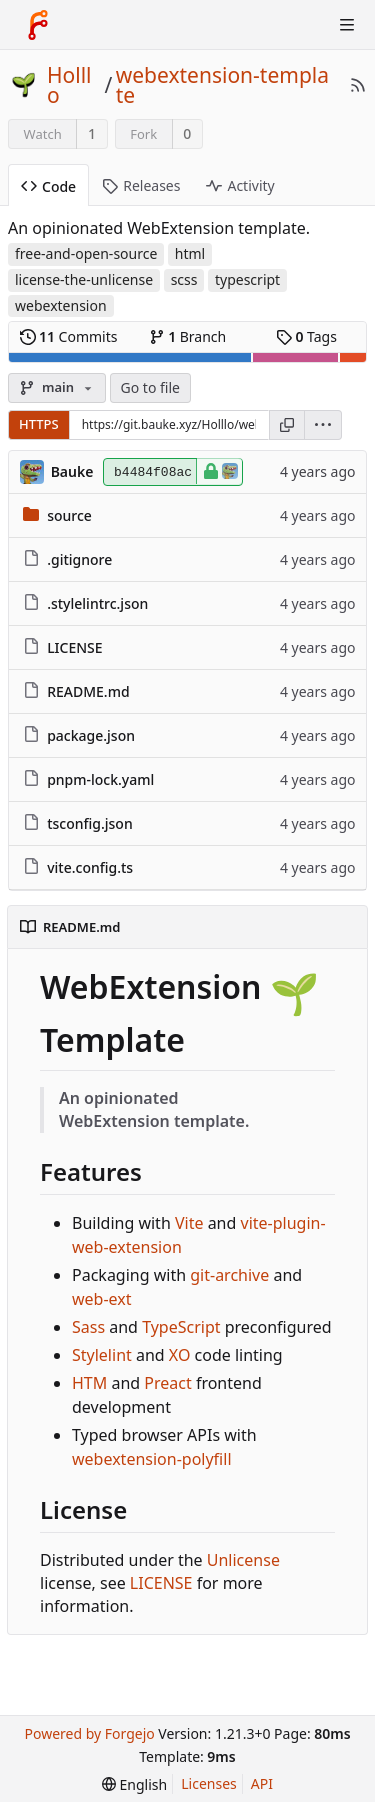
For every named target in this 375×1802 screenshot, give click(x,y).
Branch (188, 336)
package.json (91, 735)
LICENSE (74, 647)
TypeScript (181, 1327)
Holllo (69, 85)
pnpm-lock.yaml (100, 779)
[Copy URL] (287, 425)
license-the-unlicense (84, 279)
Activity (240, 185)
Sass (88, 1327)
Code (48, 186)
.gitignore (79, 559)
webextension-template (222, 85)
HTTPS (39, 424)
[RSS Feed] (358, 85)
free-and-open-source (86, 253)
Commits (69, 336)
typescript (247, 279)
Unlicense (243, 1560)
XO (180, 1355)
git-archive (229, 1275)
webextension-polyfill (152, 1459)
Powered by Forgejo (89, 1733)
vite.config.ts (90, 867)
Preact (167, 1383)
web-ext (102, 1299)
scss (184, 279)
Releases (141, 185)
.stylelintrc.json (97, 603)
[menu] (323, 425)
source (69, 515)
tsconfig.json (90, 823)
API (262, 1783)
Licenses (209, 1783)
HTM (89, 1383)
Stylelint (102, 1355)
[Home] (38, 25)
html (190, 253)
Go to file (150, 387)
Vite (189, 1223)
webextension (61, 305)
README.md (88, 691)
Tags (306, 336)
